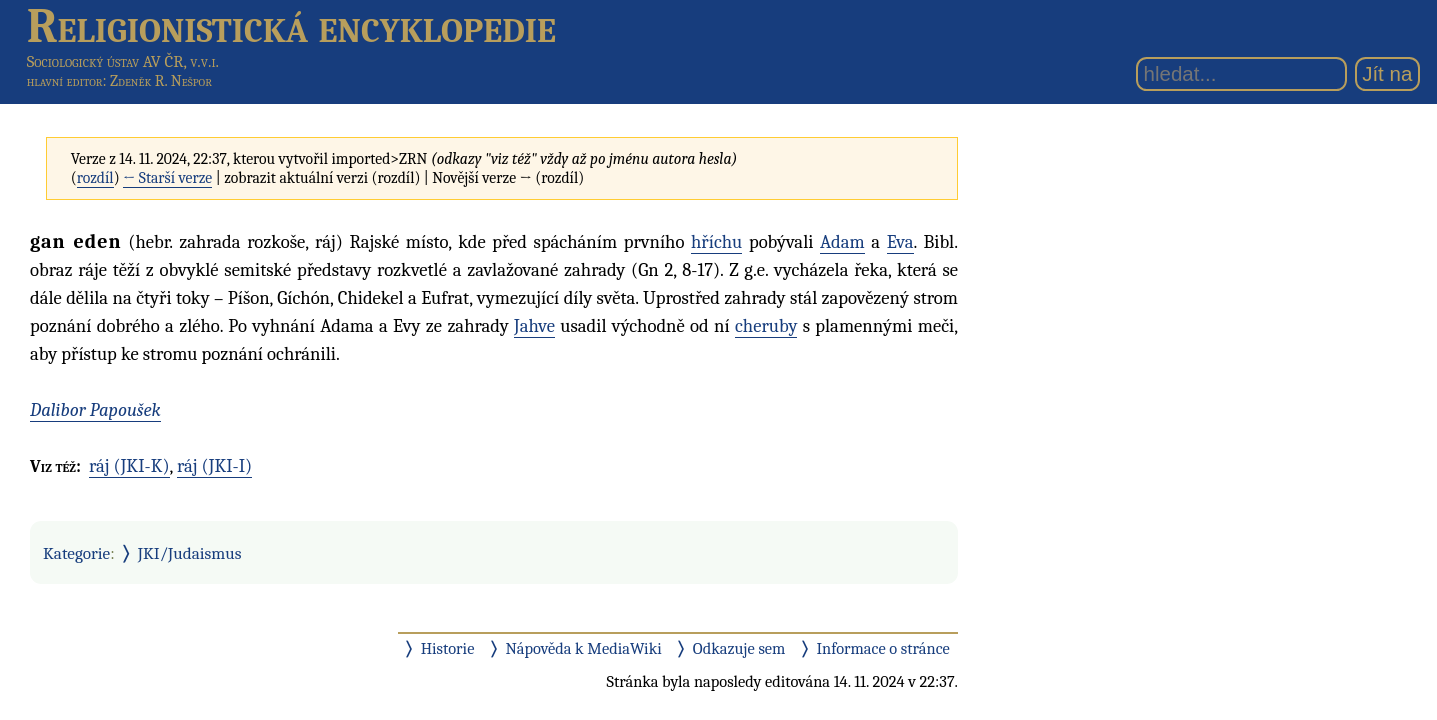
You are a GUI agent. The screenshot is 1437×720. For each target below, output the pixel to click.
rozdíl (95, 178)
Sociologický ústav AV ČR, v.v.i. (123, 61)
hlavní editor (65, 81)
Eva (900, 242)
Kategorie (76, 553)
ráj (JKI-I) (214, 466)
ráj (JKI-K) (129, 466)
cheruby (766, 326)
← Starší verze (167, 178)
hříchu (716, 242)
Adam (842, 242)
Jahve (534, 326)
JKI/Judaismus (190, 553)
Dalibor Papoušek (95, 410)
